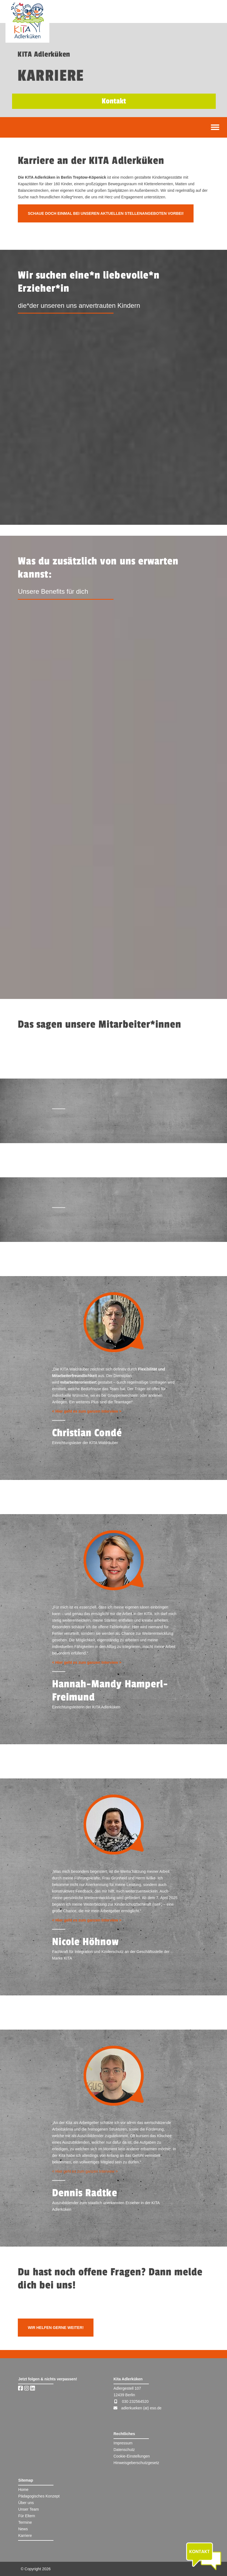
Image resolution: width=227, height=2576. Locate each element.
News (23, 2529)
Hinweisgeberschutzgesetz (136, 2463)
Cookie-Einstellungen (132, 2456)
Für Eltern (26, 2516)
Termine (25, 2522)
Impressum (123, 2443)
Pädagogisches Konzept (38, 2496)
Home (23, 2489)
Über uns (26, 2502)
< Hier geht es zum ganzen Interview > (86, 1411)
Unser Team (28, 2509)
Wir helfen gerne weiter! (56, 2327)
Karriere (25, 2535)
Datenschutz (124, 2449)
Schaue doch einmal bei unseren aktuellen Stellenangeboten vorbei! (106, 213)
